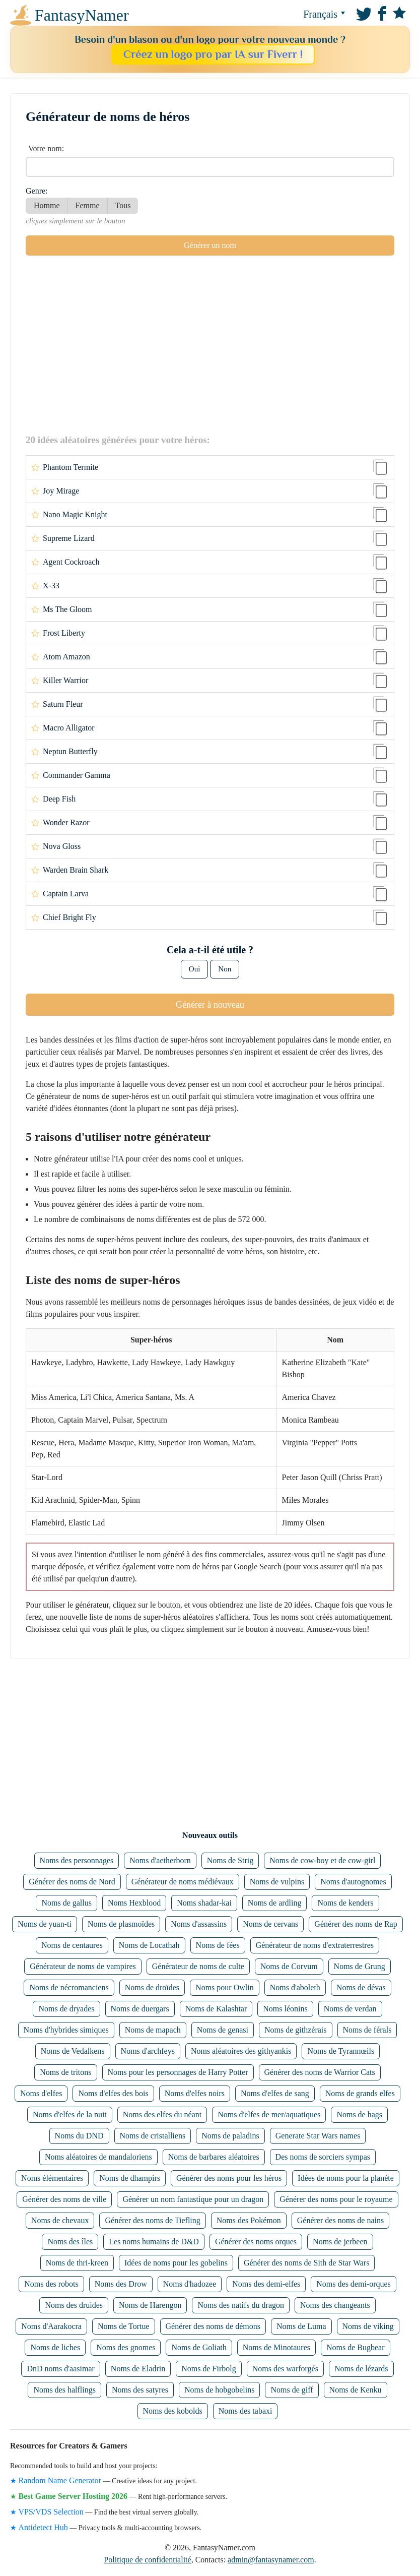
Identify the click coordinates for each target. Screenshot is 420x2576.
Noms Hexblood (134, 1902)
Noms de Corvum (289, 1966)
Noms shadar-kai (204, 1902)
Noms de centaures (72, 1945)
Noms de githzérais (295, 2030)
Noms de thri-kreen (77, 2262)
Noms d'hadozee (190, 2284)
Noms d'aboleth (295, 1987)
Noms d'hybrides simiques (66, 2030)
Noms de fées (218, 1945)
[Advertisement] (210, 344)
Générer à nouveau (210, 1005)
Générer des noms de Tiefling (152, 2220)
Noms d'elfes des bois (113, 2093)
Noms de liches (55, 2347)
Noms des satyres (140, 2389)
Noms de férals (367, 2030)
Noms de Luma (301, 2326)
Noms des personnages (77, 1860)
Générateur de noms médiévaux (182, 1881)
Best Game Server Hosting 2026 (73, 2496)
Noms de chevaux (60, 2220)
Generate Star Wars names (318, 2135)
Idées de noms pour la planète (346, 2178)
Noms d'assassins (199, 1924)
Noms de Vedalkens (73, 2051)
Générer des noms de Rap (355, 1924)
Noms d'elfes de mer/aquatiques (269, 2114)
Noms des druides (74, 2305)
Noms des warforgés (285, 2368)
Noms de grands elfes (360, 2093)
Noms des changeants (335, 2305)
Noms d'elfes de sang (275, 2093)
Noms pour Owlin (224, 1987)
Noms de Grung (359, 1966)
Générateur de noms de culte (198, 1966)
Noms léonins (285, 2008)
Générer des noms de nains (340, 2220)
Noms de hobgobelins (219, 2389)
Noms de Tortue (124, 2326)
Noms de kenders (345, 1902)
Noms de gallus (66, 1902)
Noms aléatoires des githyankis (241, 2051)
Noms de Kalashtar (216, 2008)
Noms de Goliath (198, 2347)
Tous (123, 205)
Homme (47, 205)
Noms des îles (70, 2241)
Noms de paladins (230, 2135)
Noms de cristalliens (153, 2135)
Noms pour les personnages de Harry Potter (178, 2072)
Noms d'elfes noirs (195, 2093)
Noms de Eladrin (138, 2368)
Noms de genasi (222, 2030)
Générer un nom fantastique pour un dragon (192, 2199)
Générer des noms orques (256, 2241)
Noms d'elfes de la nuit (70, 2114)
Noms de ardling (275, 1902)
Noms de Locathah (149, 1945)
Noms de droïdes (152, 1987)
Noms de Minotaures (276, 2347)
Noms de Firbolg (208, 2368)
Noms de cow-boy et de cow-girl (322, 1860)
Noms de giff (291, 2389)
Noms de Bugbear (355, 2347)
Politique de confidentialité (147, 2559)
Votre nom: (46, 148)
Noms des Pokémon (249, 2220)
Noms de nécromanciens (68, 1987)
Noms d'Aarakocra (51, 2326)
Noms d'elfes (41, 2093)
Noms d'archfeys (148, 2051)
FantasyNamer (53, 15)
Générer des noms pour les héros (229, 2178)
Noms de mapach (153, 2030)
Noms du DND (79, 2135)
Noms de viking (368, 2326)
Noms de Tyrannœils (340, 2051)
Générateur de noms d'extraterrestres (315, 1945)
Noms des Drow (121, 2284)
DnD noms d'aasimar (60, 2368)
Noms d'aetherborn (160, 1860)
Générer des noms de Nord (72, 1881)
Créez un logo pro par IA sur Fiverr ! (213, 54)
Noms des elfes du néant (162, 2114)
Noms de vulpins (277, 1881)
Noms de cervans (270, 1924)
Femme (88, 205)
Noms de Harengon (150, 2305)
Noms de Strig (230, 1860)
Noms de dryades (66, 2008)
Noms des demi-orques (353, 2284)
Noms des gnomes (125, 2347)
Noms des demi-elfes (266, 2284)
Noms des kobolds (172, 2411)
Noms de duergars (140, 2008)
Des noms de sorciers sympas (322, 2157)
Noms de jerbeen (340, 2241)
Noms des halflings (64, 2389)
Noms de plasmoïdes (121, 1924)
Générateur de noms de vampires (83, 1966)
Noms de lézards (361, 2368)
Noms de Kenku (355, 2389)
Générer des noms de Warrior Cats (319, 2072)
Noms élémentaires (52, 2178)
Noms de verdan (350, 2008)
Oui (194, 969)
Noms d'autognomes (353, 1881)
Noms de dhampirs (129, 2178)
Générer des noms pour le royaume (335, 2199)
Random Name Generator (60, 2480)
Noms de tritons (65, 2072)
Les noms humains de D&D (154, 2241)
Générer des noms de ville (64, 2199)
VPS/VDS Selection (51, 2511)
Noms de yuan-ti (45, 1924)
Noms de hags (359, 2114)
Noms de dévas (361, 1987)
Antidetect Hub (43, 2527)
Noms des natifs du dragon (240, 2305)
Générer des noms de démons (213, 2326)
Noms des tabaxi (245, 2411)
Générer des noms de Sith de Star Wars (306, 2262)
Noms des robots (51, 2284)
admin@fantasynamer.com (271, 2559)
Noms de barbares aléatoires (213, 2157)
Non (224, 969)
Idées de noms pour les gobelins (176, 2262)
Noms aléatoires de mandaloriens (98, 2157)
